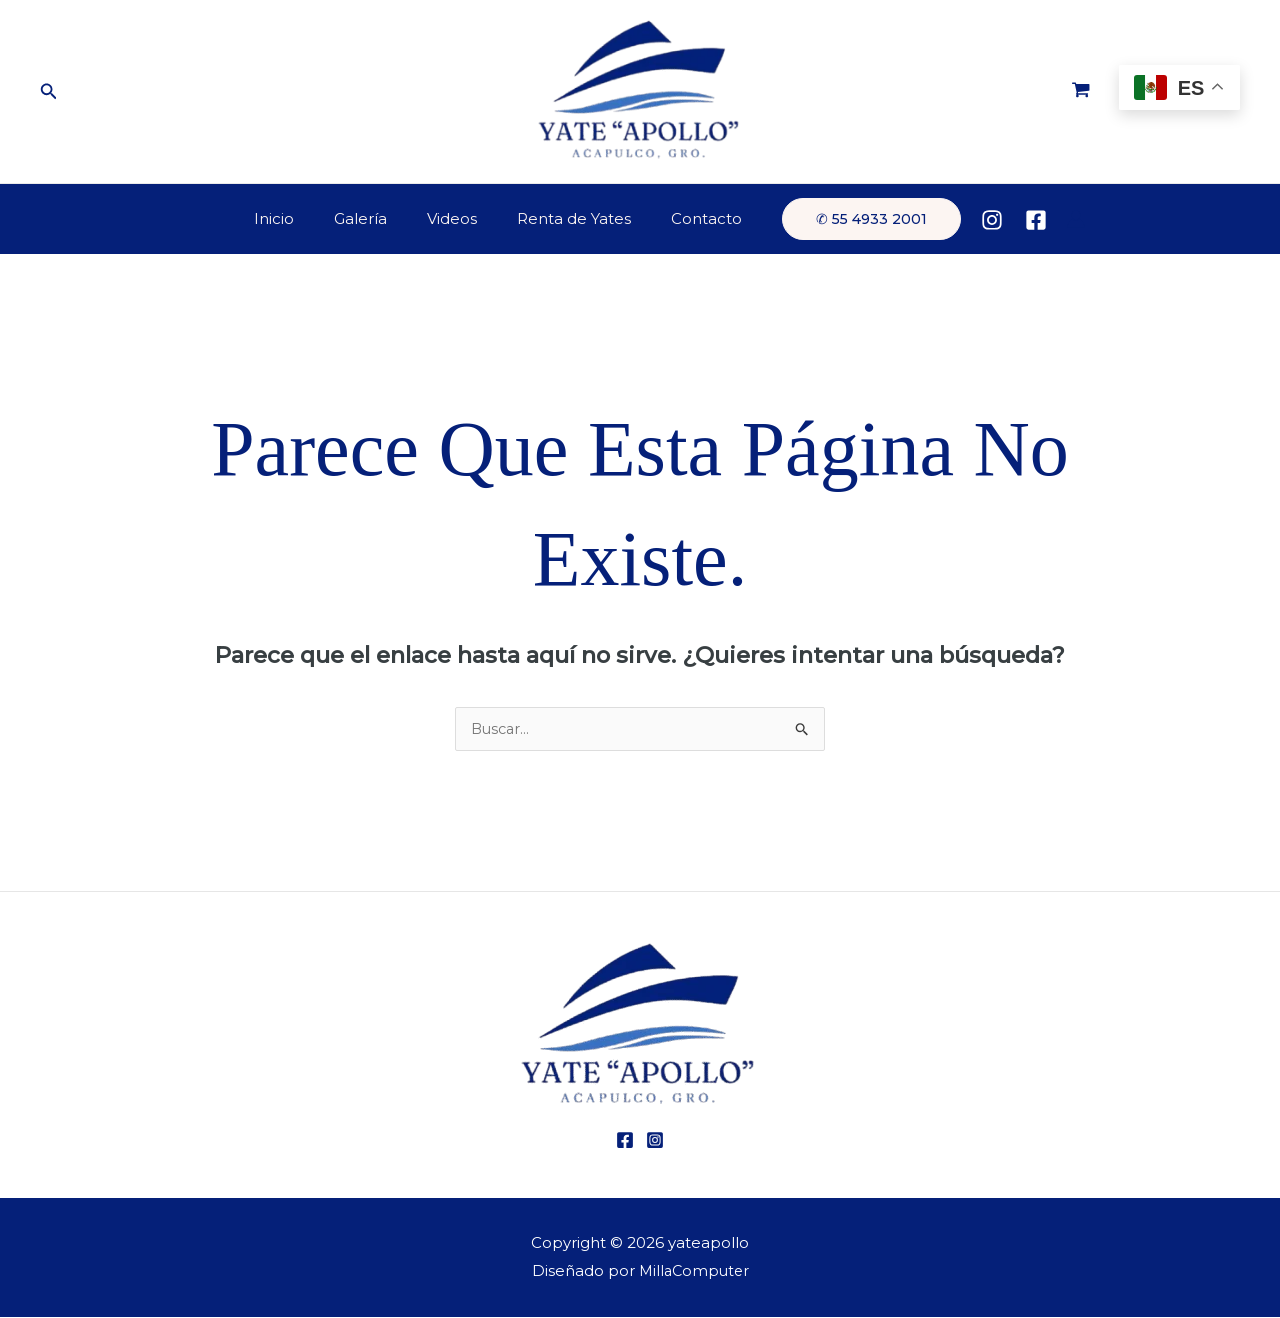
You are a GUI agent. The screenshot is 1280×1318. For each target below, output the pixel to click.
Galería (370, 218)
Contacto (686, 218)
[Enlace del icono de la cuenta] (1051, 219)
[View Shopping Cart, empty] (1081, 92)
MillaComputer (693, 1271)
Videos (452, 218)
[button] (49, 92)
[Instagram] (967, 220)
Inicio (294, 218)
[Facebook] (1011, 220)
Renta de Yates (564, 218)
